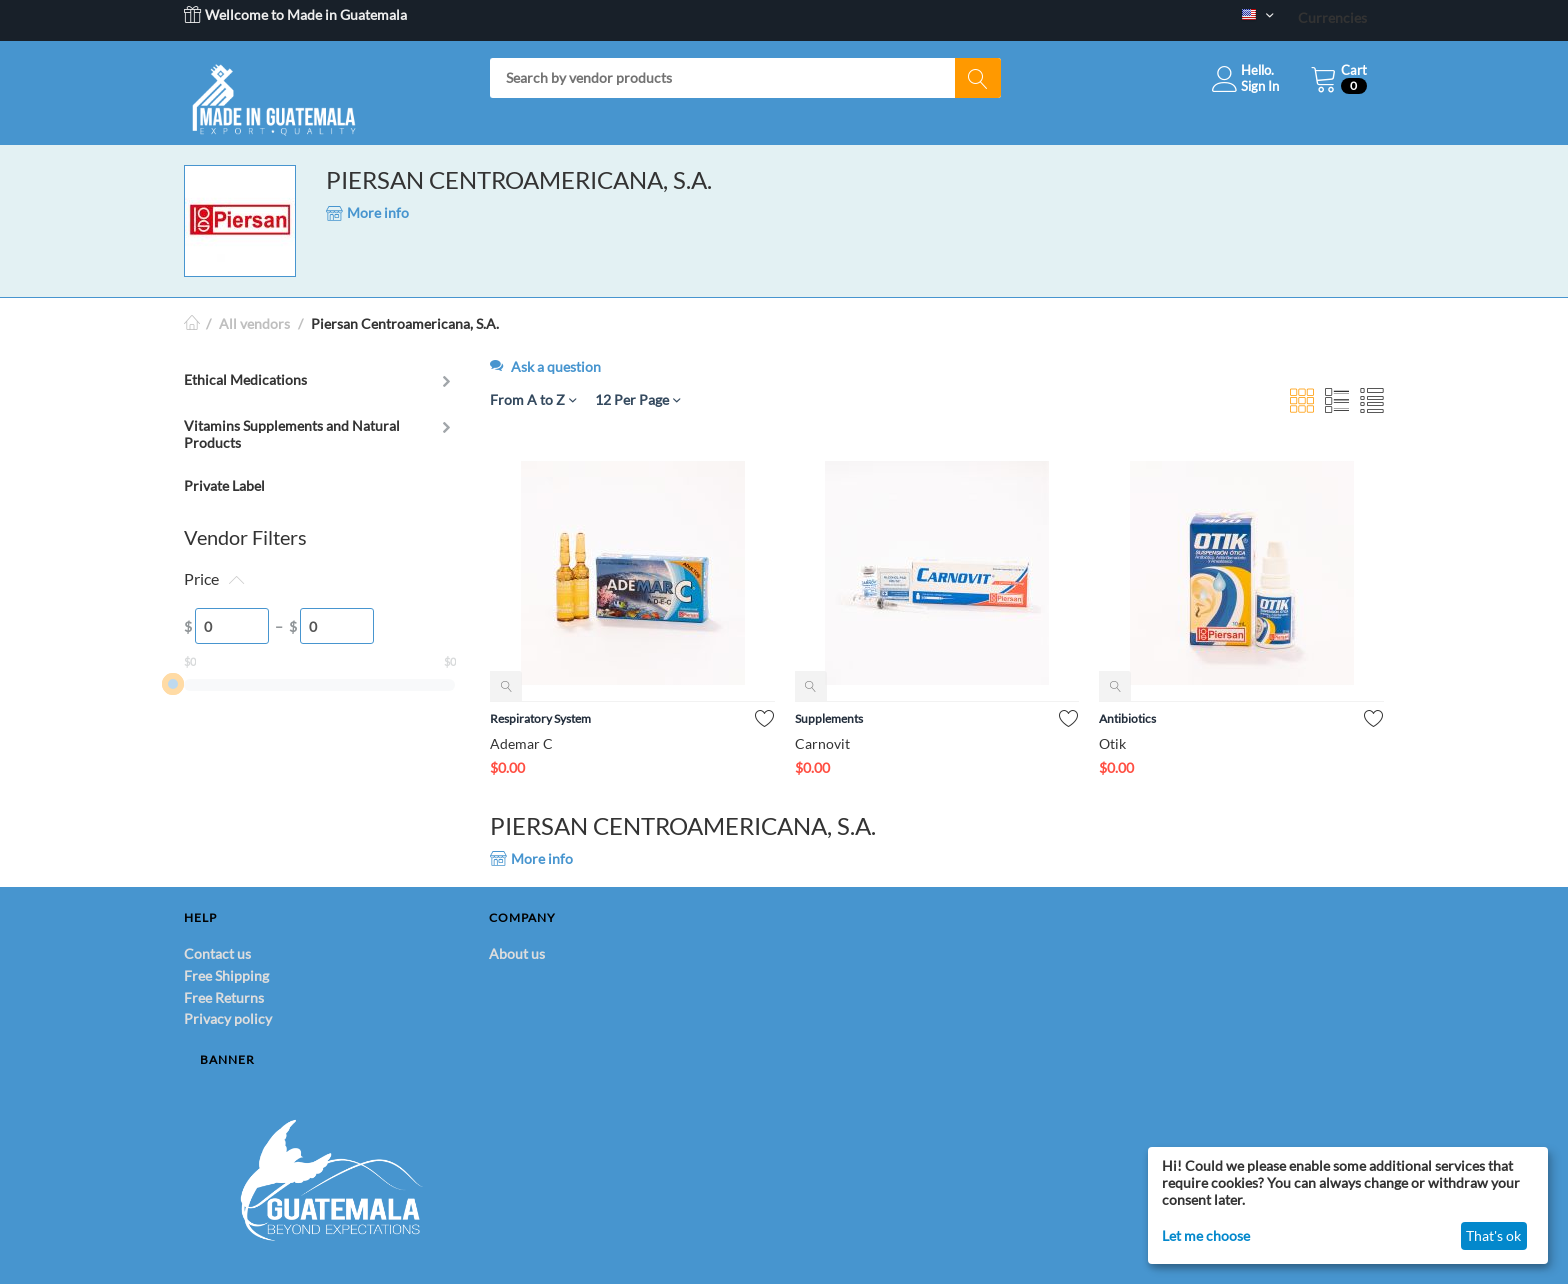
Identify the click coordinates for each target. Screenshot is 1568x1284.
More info (367, 212)
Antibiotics (1127, 718)
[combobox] (745, 78)
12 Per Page (637, 399)
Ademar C (521, 743)
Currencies (1332, 17)
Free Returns (224, 997)
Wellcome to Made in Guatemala (295, 14)
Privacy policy (228, 1018)
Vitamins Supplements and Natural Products (292, 434)
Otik (1112, 743)
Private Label (224, 485)
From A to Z (533, 399)
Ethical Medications (245, 379)
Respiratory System (540, 718)
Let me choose (1206, 1235)
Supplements (829, 718)
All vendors (254, 323)
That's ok (1493, 1235)
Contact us (217, 953)
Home (192, 323)
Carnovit (822, 743)
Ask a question (545, 366)
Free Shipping (226, 975)
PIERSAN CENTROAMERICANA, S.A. (519, 179)
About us (517, 953)
